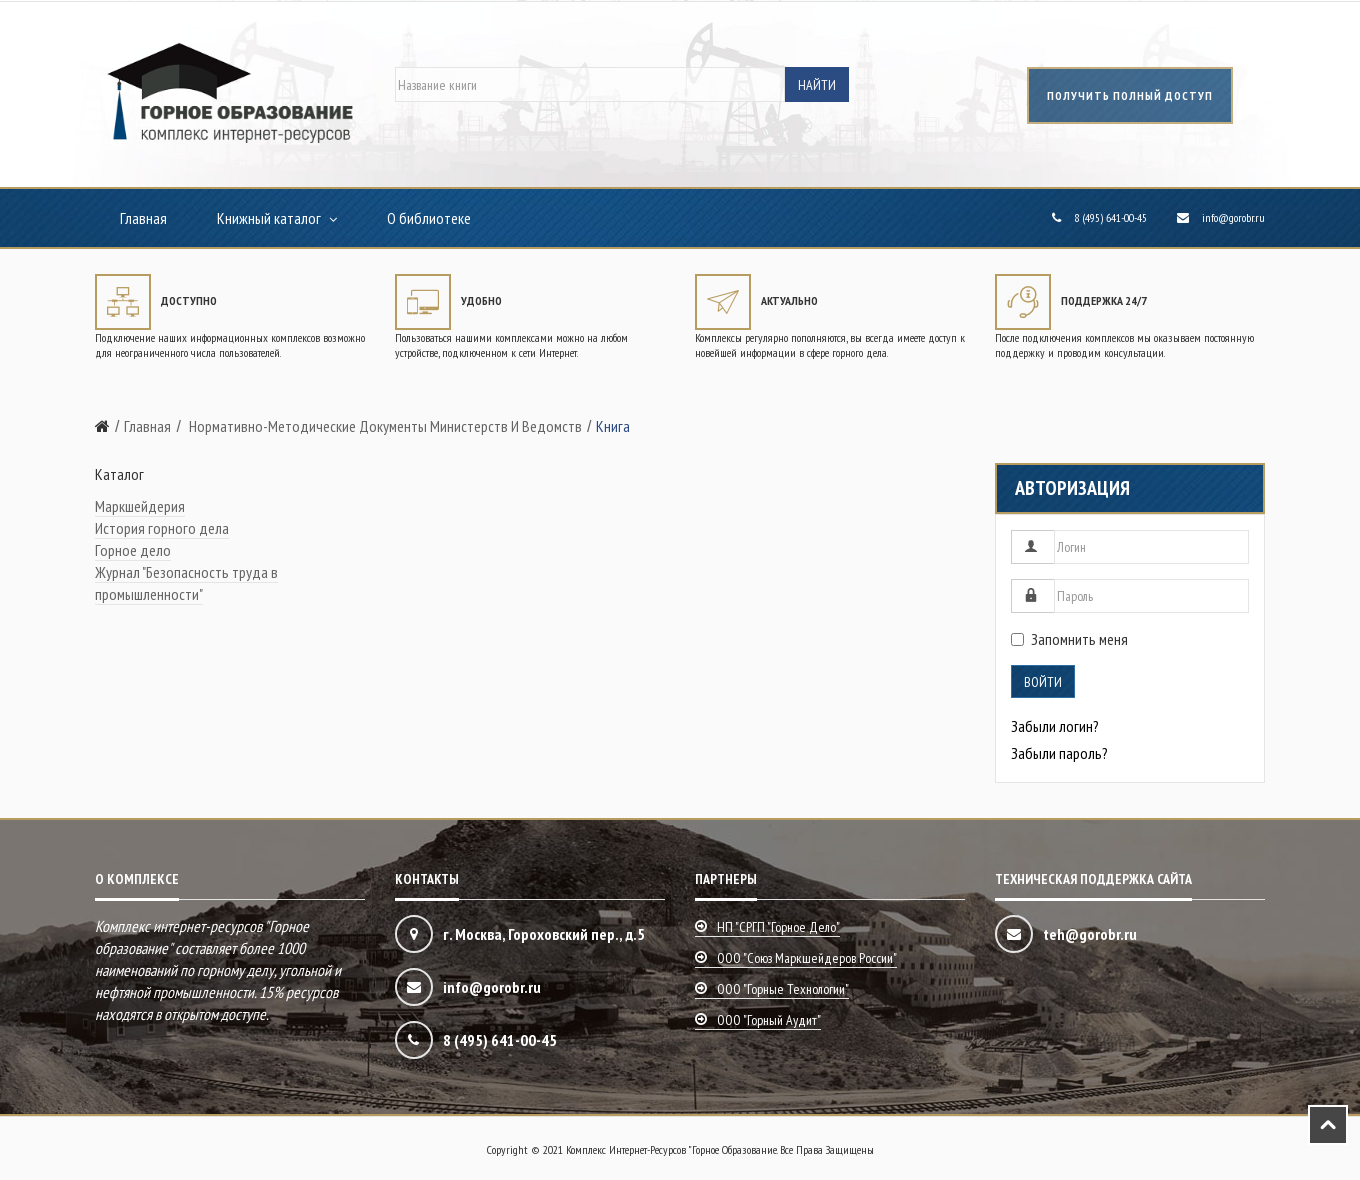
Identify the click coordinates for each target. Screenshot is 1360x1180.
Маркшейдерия (140, 506)
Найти (817, 85)
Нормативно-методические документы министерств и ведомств (384, 426)
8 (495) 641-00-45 (1110, 217)
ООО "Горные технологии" (783, 989)
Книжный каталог (269, 218)
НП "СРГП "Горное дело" (778, 927)
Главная (143, 218)
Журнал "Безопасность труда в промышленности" (186, 583)
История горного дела (162, 528)
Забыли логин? (1055, 726)
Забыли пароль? (1059, 753)
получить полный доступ (1130, 95)
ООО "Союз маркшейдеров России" (807, 958)
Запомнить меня (1069, 639)
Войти (1043, 682)
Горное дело (133, 550)
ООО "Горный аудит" (769, 1020)
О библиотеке (429, 218)
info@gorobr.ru (1233, 217)
